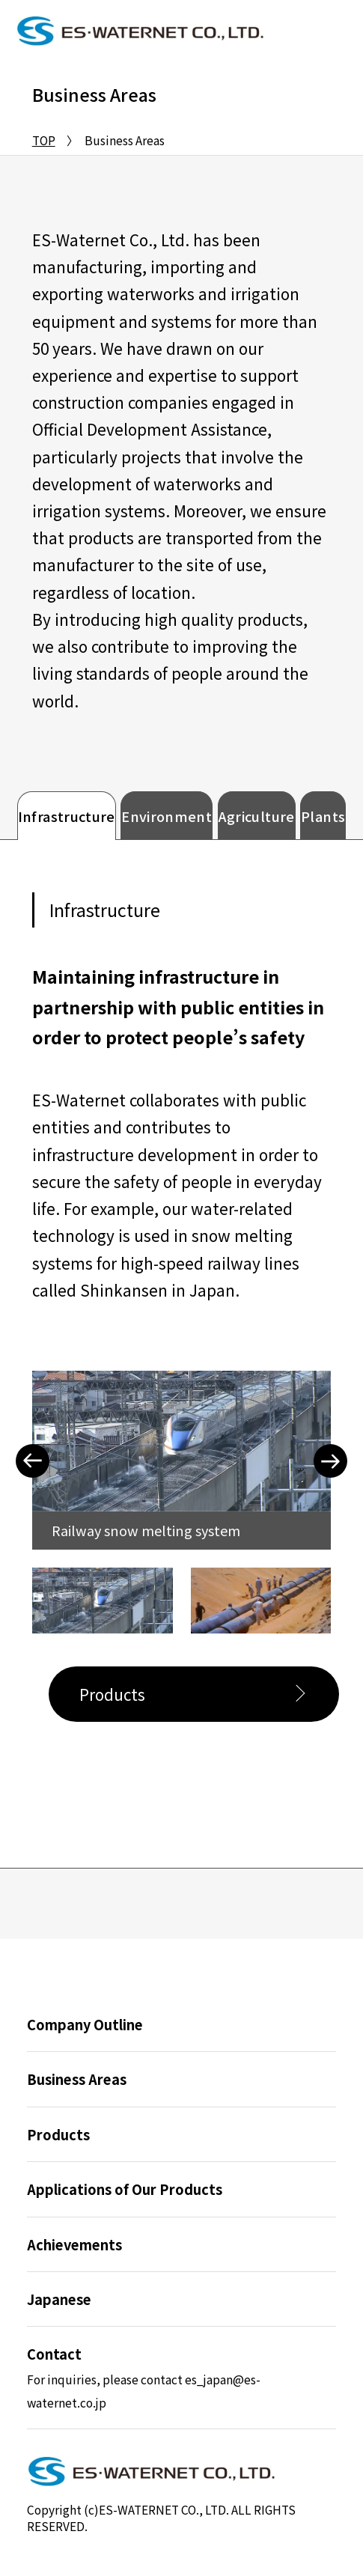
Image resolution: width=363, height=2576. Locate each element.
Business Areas (76, 2079)
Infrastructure (66, 816)
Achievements (74, 2244)
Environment (166, 816)
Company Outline (85, 2024)
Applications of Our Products (124, 2189)
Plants (323, 816)
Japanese (59, 2299)
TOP (43, 140)
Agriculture (257, 816)
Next (330, 1461)
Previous (32, 1461)
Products (112, 1694)
